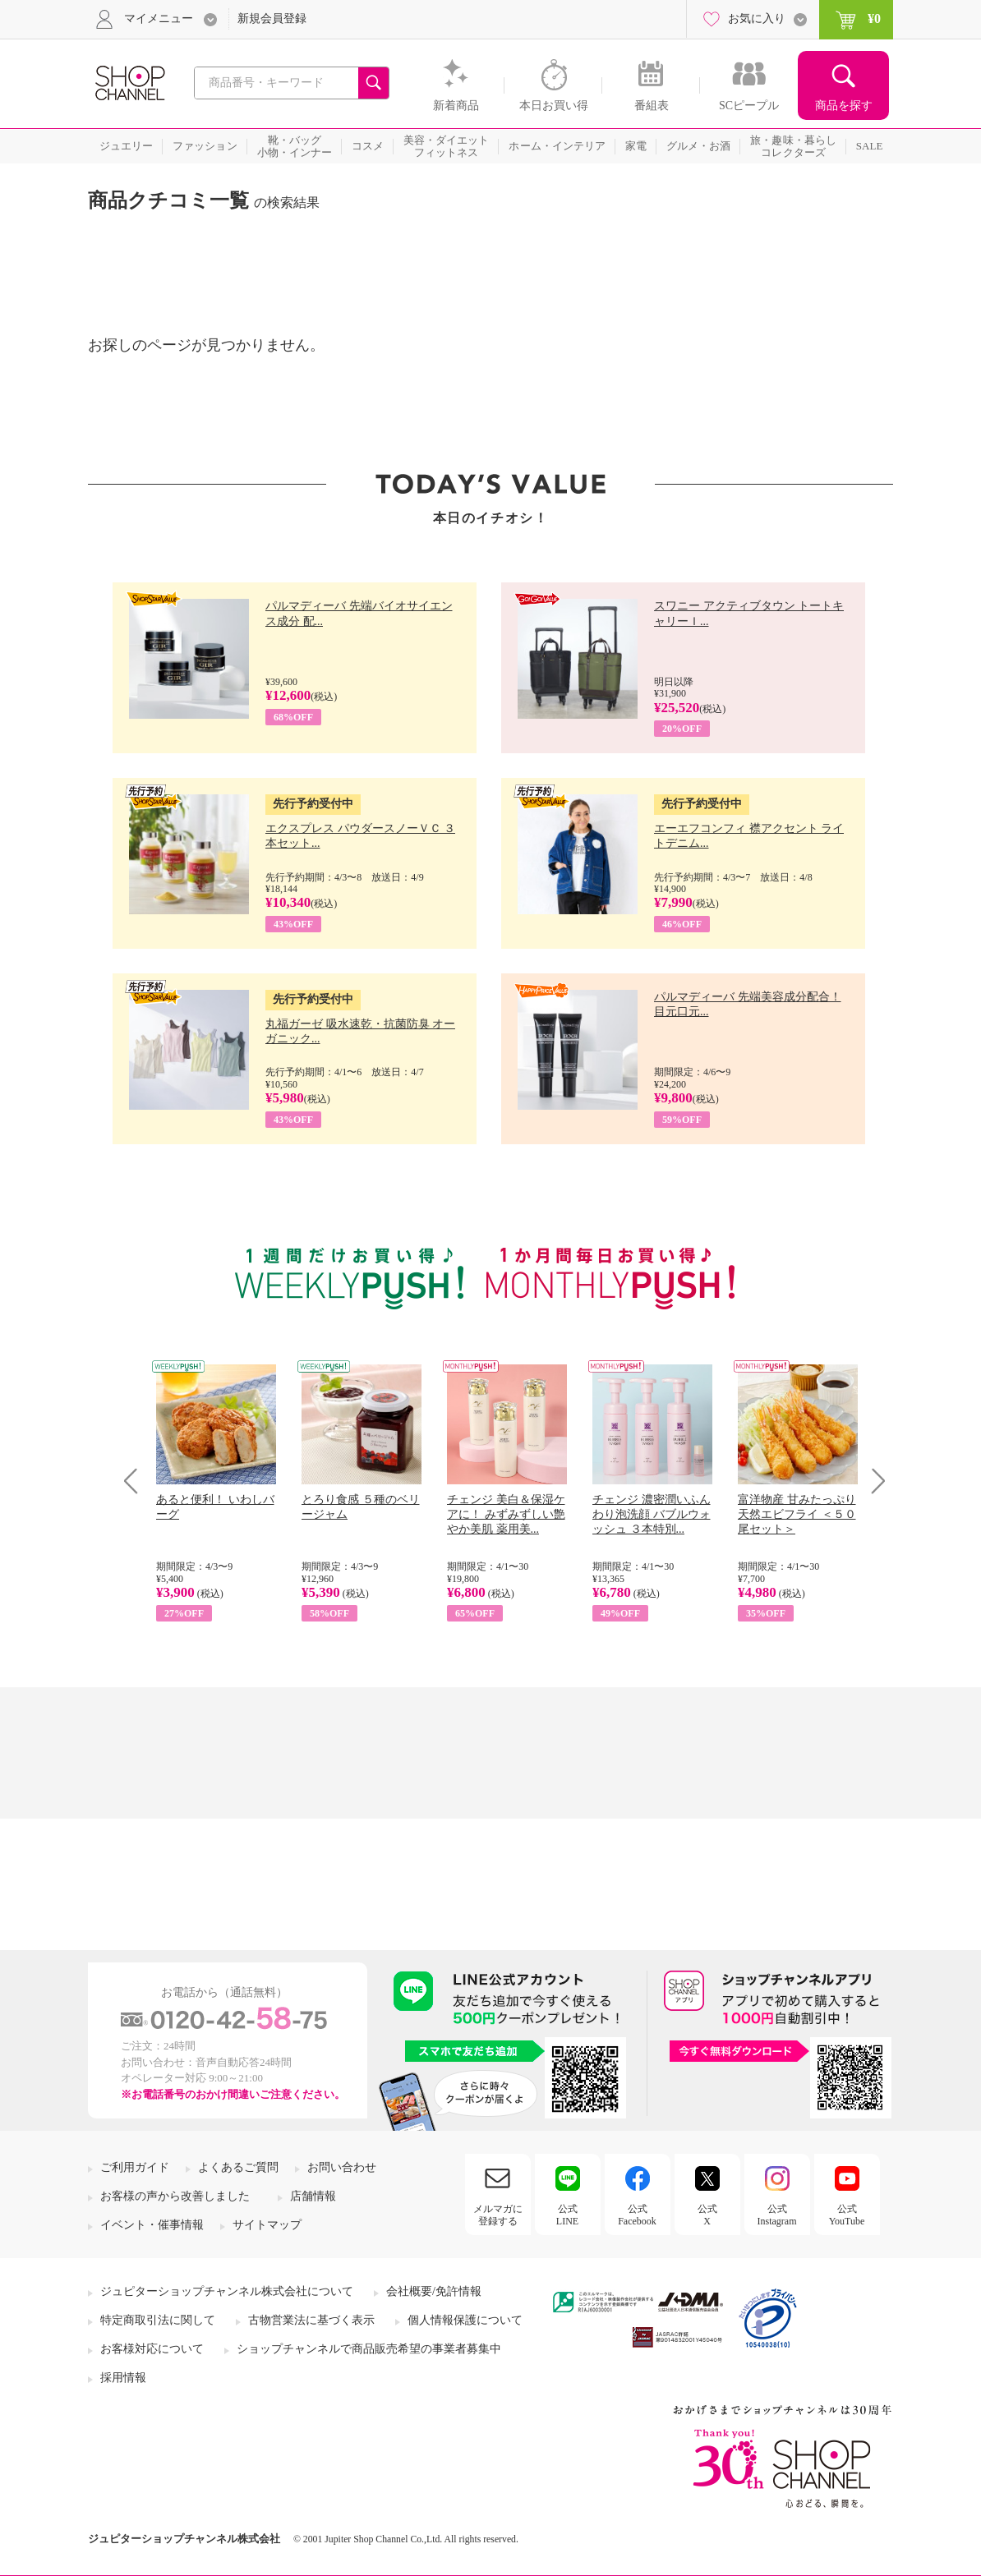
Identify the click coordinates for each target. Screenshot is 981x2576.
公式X (707, 2214)
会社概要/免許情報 (433, 2291)
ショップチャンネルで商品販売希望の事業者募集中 (369, 2349)
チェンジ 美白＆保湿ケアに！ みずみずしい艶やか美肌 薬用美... (506, 1514)
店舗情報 (313, 2196)
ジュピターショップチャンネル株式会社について (226, 2291)
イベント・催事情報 (152, 2225)
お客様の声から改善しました (175, 2196)
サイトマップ (267, 2225)
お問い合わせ (341, 2167)
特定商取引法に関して (157, 2320)
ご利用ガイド (134, 2167)
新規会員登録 (271, 18)
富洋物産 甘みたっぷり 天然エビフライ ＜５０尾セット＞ (797, 1514)
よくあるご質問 (238, 2167)
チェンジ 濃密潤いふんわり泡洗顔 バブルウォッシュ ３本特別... (651, 1514)
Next (873, 1480)
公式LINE (567, 2214)
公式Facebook (637, 2214)
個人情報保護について (465, 2320)
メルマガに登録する (498, 2214)
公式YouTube (847, 2214)
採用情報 (123, 2377)
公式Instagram (777, 2214)
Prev (136, 1480)
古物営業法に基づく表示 (311, 2320)
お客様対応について (152, 2349)
